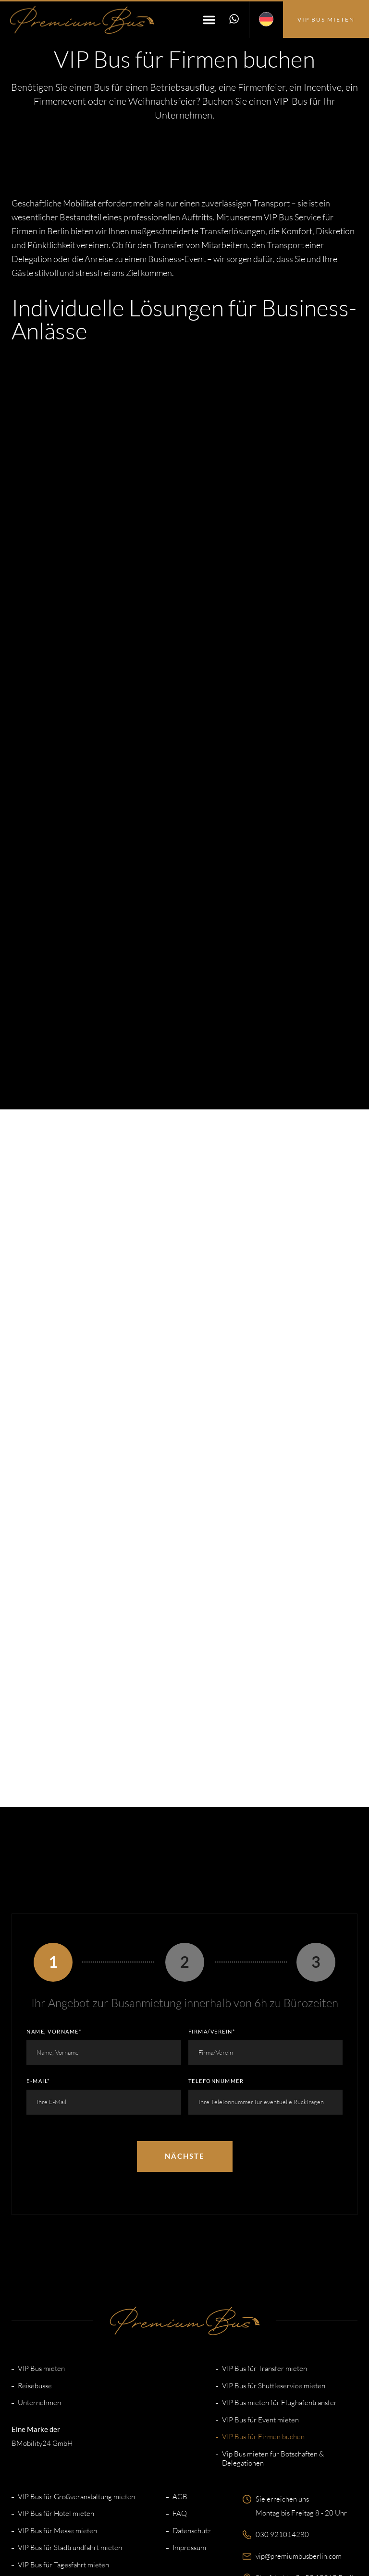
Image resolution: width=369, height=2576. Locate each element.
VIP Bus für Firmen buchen (263, 2320)
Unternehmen (39, 2286)
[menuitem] (266, 20)
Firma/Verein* (211, 1914)
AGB (179, 2379)
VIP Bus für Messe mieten (57, 2414)
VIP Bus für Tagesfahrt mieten (63, 2448)
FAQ (179, 2397)
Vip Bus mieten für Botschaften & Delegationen (273, 2341)
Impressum (189, 2431)
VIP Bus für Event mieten (260, 2303)
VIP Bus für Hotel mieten (56, 2397)
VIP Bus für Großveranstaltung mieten (76, 2379)
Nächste (185, 2039)
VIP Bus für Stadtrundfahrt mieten (70, 2431)
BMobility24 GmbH (42, 2326)
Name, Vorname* (53, 1914)
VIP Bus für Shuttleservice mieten (273, 2269)
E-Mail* (38, 1964)
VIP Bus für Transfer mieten (264, 2252)
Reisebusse (35, 2269)
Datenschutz (191, 2414)
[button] (208, 20)
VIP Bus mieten (41, 2252)
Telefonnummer (216, 1964)
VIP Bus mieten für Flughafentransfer (279, 2286)
